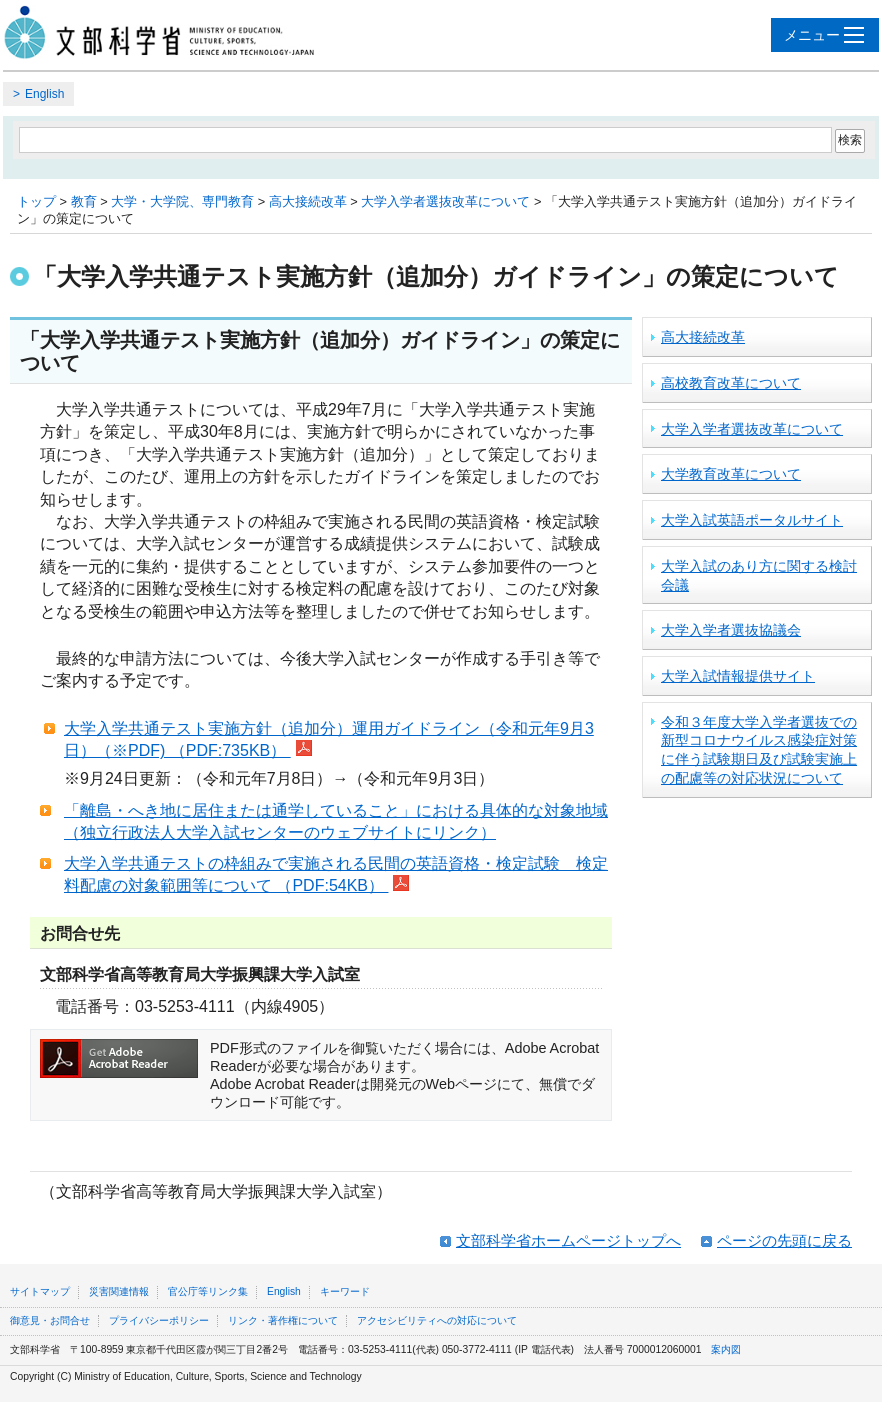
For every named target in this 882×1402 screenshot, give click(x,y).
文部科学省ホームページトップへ (568, 1240)
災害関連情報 (119, 1291)
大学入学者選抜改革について (445, 201)
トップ (36, 201)
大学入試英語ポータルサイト (752, 520)
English (44, 94)
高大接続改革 (308, 201)
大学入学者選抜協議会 (731, 630)
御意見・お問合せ (50, 1320)
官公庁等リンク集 (208, 1291)
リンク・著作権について (283, 1320)
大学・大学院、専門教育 (182, 201)
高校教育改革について (731, 383)
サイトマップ (40, 1291)
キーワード (345, 1291)
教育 (84, 201)
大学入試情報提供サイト (738, 676)
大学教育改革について (731, 474)
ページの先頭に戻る (784, 1240)
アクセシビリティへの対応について (437, 1320)
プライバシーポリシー (159, 1320)
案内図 (726, 1349)
